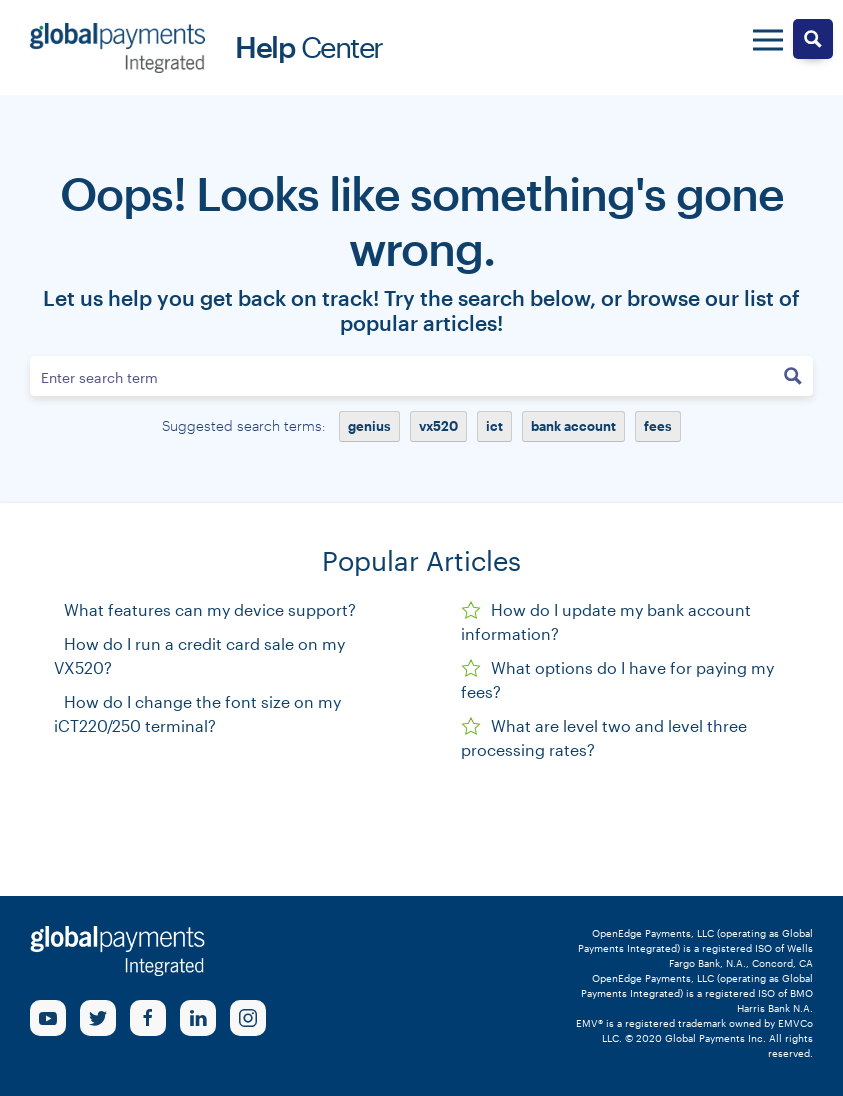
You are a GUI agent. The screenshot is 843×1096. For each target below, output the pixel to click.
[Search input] (402, 376)
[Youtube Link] (48, 1018)
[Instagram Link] (248, 1018)
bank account (573, 426)
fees (658, 426)
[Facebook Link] (148, 1018)
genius (369, 426)
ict (494, 426)
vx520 (438, 426)
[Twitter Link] (98, 1018)
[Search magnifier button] (793, 376)
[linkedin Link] (198, 1018)
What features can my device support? (210, 609)
